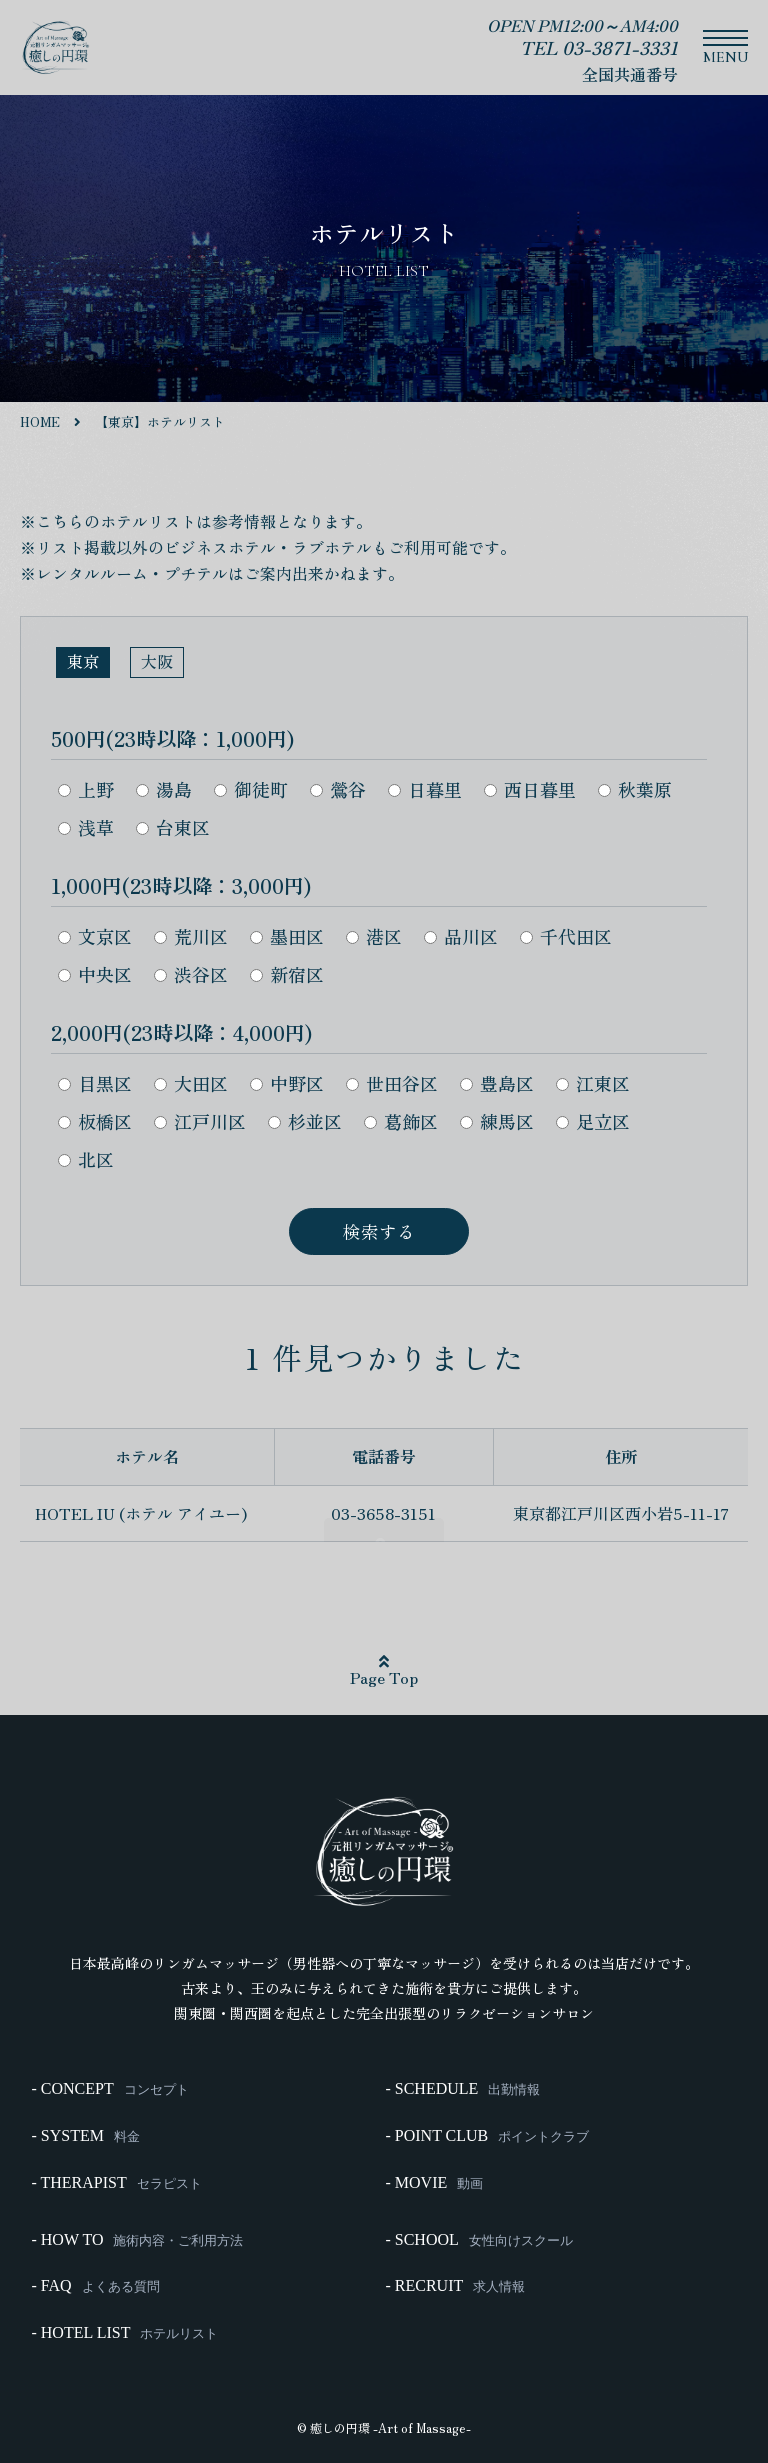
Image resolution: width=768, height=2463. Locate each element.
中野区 (287, 1083)
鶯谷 (338, 789)
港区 (374, 936)
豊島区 (497, 1083)
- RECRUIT (454, 2277)
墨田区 (287, 936)
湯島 (164, 789)
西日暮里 (530, 789)
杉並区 (305, 1121)
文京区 (95, 936)
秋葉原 (635, 789)
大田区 (191, 1083)
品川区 (461, 936)
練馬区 (497, 1121)
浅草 (86, 827)
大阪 (157, 661)
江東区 (593, 1083)
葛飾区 (401, 1121)
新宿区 (287, 974)
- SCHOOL (477, 2237)
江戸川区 (200, 1121)
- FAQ (94, 2277)
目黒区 (95, 1083)
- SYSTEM (84, 2147)
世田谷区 (392, 1083)
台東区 (173, 827)
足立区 (593, 1121)
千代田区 (566, 936)
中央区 (95, 974)
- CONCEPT (108, 2107)
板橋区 (95, 1121)
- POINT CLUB (486, 2147)
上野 (86, 789)
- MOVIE (433, 2187)
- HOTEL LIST (123, 2317)
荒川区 (191, 936)
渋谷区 (191, 974)
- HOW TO (136, 2237)
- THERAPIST (115, 2187)
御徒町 (251, 789)
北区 (86, 1159)
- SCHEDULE (461, 2107)
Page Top (384, 1672)
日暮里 (425, 789)
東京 (83, 661)
